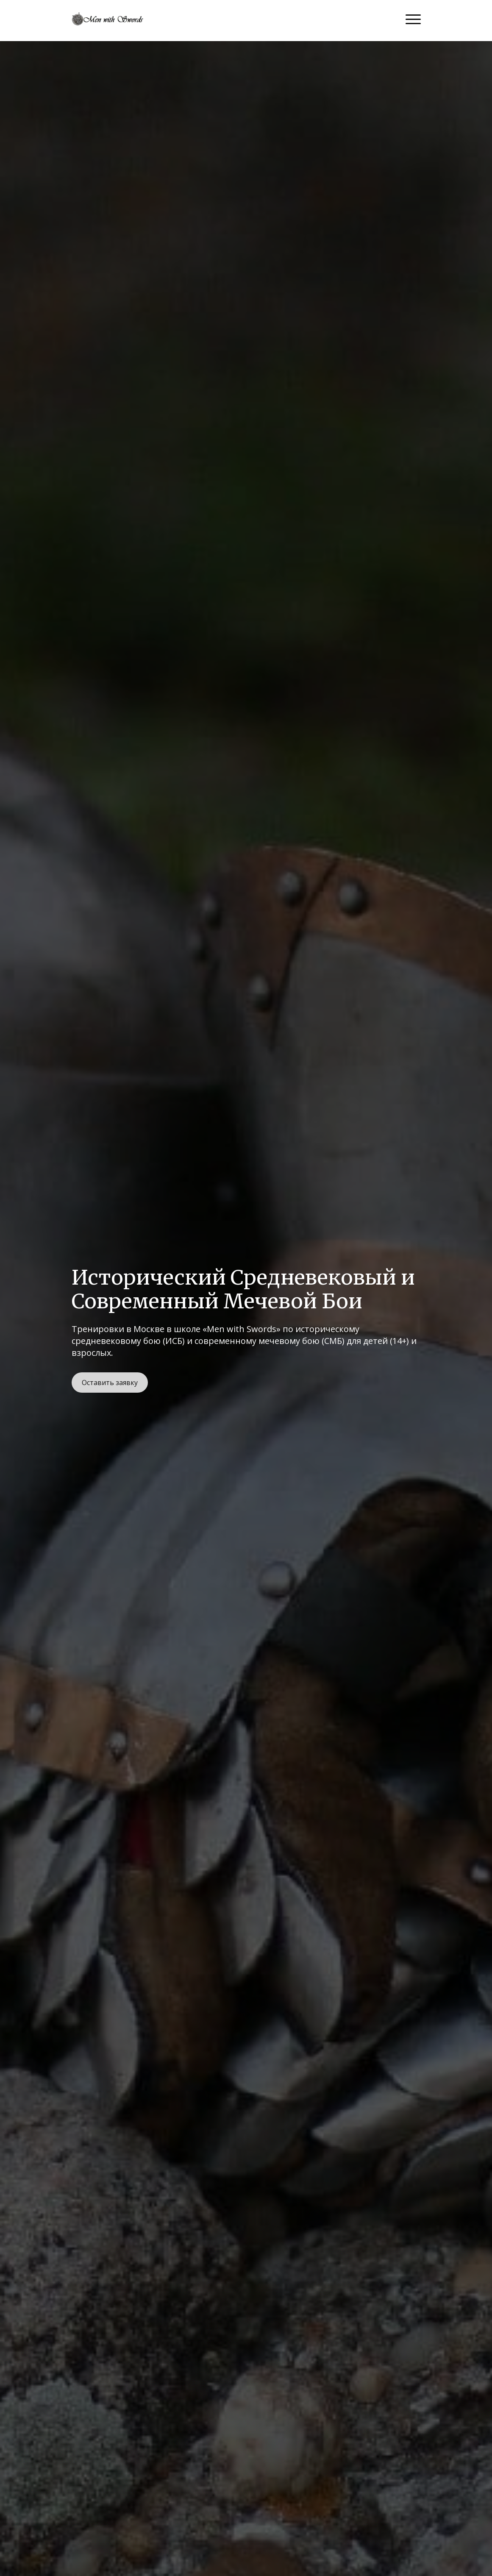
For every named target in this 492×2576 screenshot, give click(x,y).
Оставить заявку (110, 1382)
